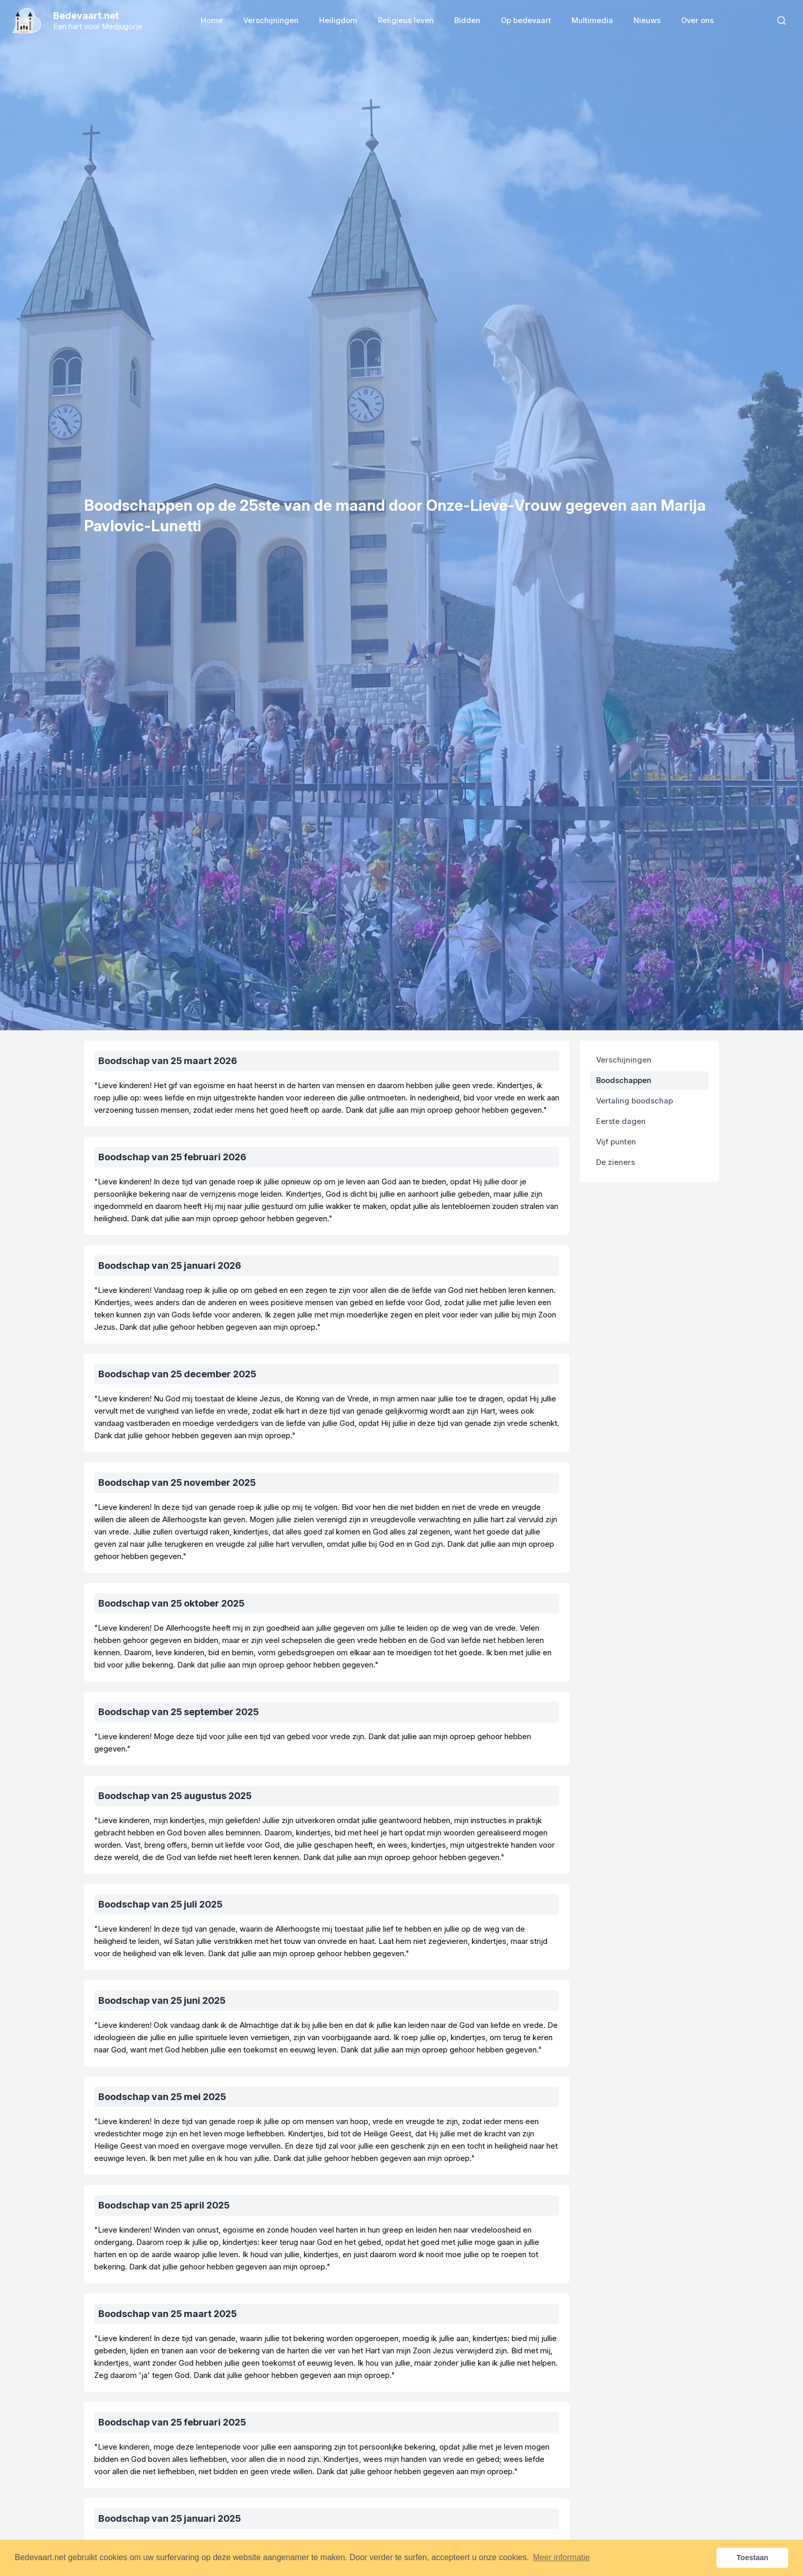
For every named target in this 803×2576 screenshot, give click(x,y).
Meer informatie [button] (561, 2557)
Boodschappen (623, 1080)
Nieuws (647, 20)
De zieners (615, 1162)
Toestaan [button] (752, 2557)
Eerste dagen (621, 1121)
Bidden (467, 20)
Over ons (697, 20)
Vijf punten (616, 1141)
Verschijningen (271, 20)
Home (212, 20)
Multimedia (592, 20)
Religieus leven (406, 20)
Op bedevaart (526, 20)
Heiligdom (338, 20)
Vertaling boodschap (634, 1101)
